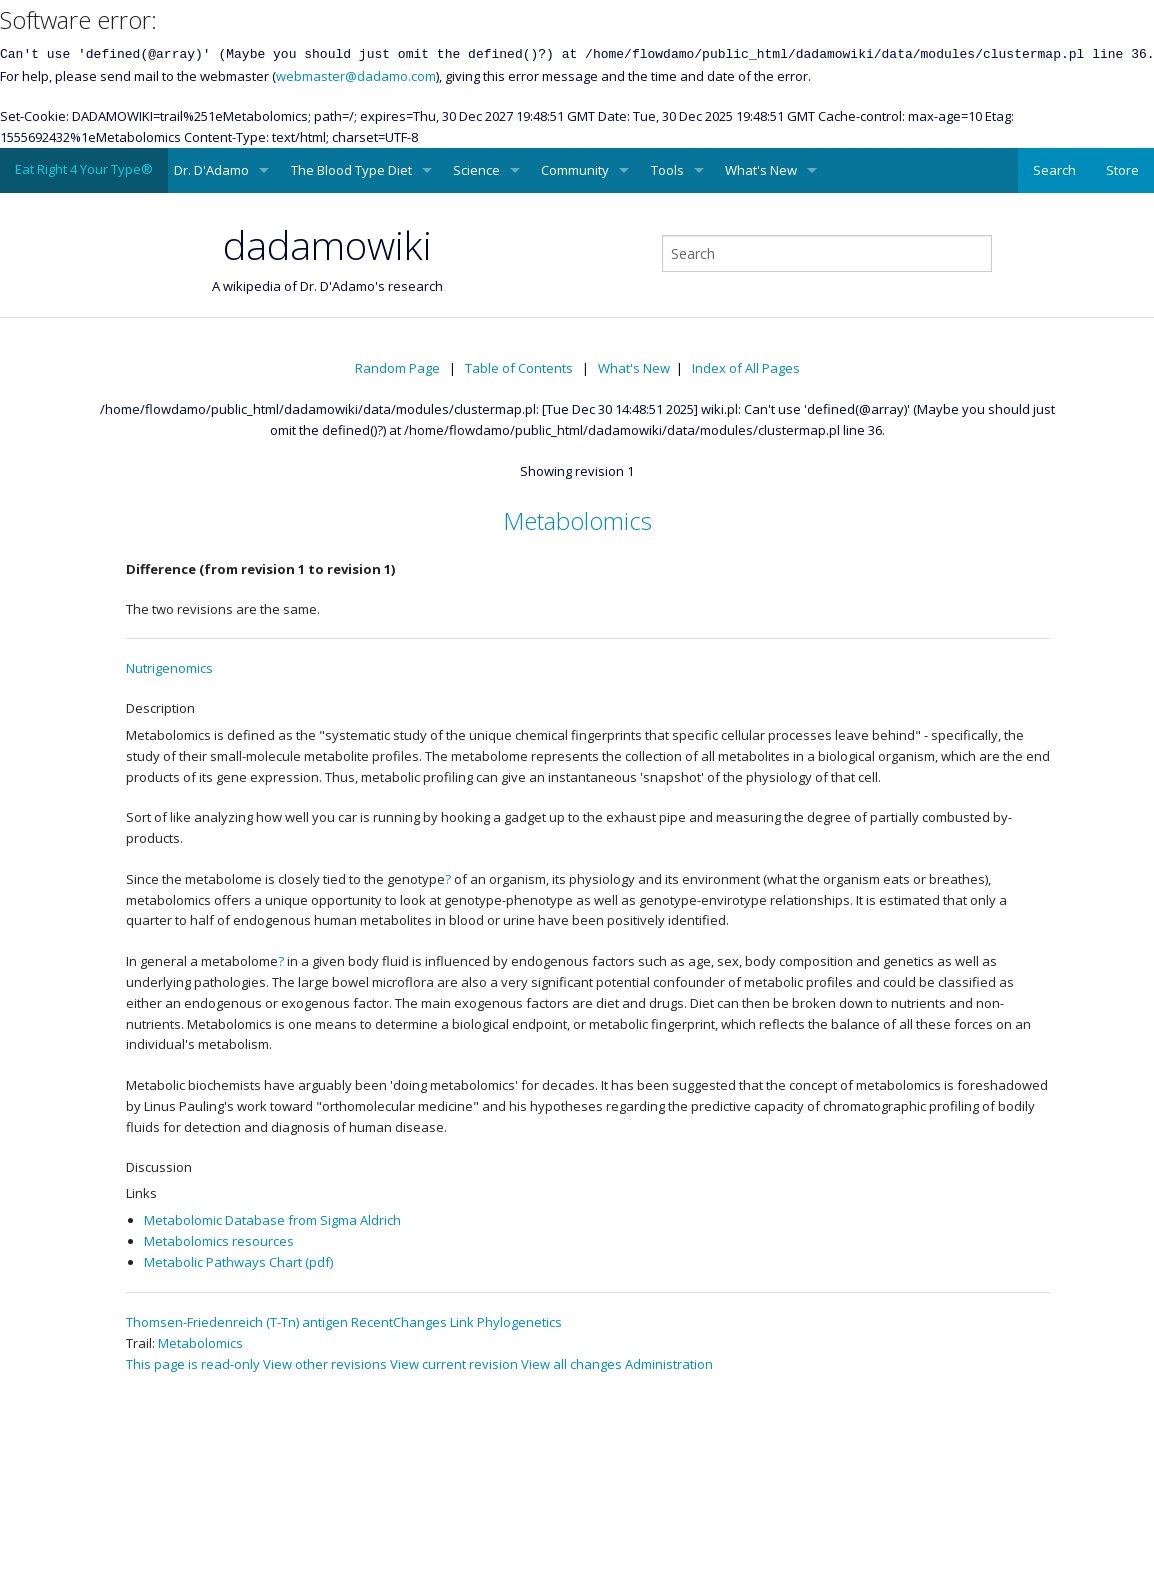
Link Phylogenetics (506, 1322)
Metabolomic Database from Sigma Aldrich (272, 1220)
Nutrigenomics (169, 668)
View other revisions (325, 1364)
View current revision (454, 1364)
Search (1054, 170)
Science (476, 170)
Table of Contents (519, 368)
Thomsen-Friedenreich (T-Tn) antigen (237, 1322)
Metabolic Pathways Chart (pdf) (238, 1262)
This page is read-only (193, 1364)
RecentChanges (399, 1322)
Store (1122, 170)
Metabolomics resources (219, 1241)
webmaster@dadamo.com (356, 76)
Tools (667, 170)
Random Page (397, 368)
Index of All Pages (746, 368)
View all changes (571, 1364)
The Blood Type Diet (351, 170)
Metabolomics (577, 520)
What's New (761, 170)
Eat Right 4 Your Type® (84, 169)
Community (575, 170)
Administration (669, 1364)
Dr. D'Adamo (211, 170)
